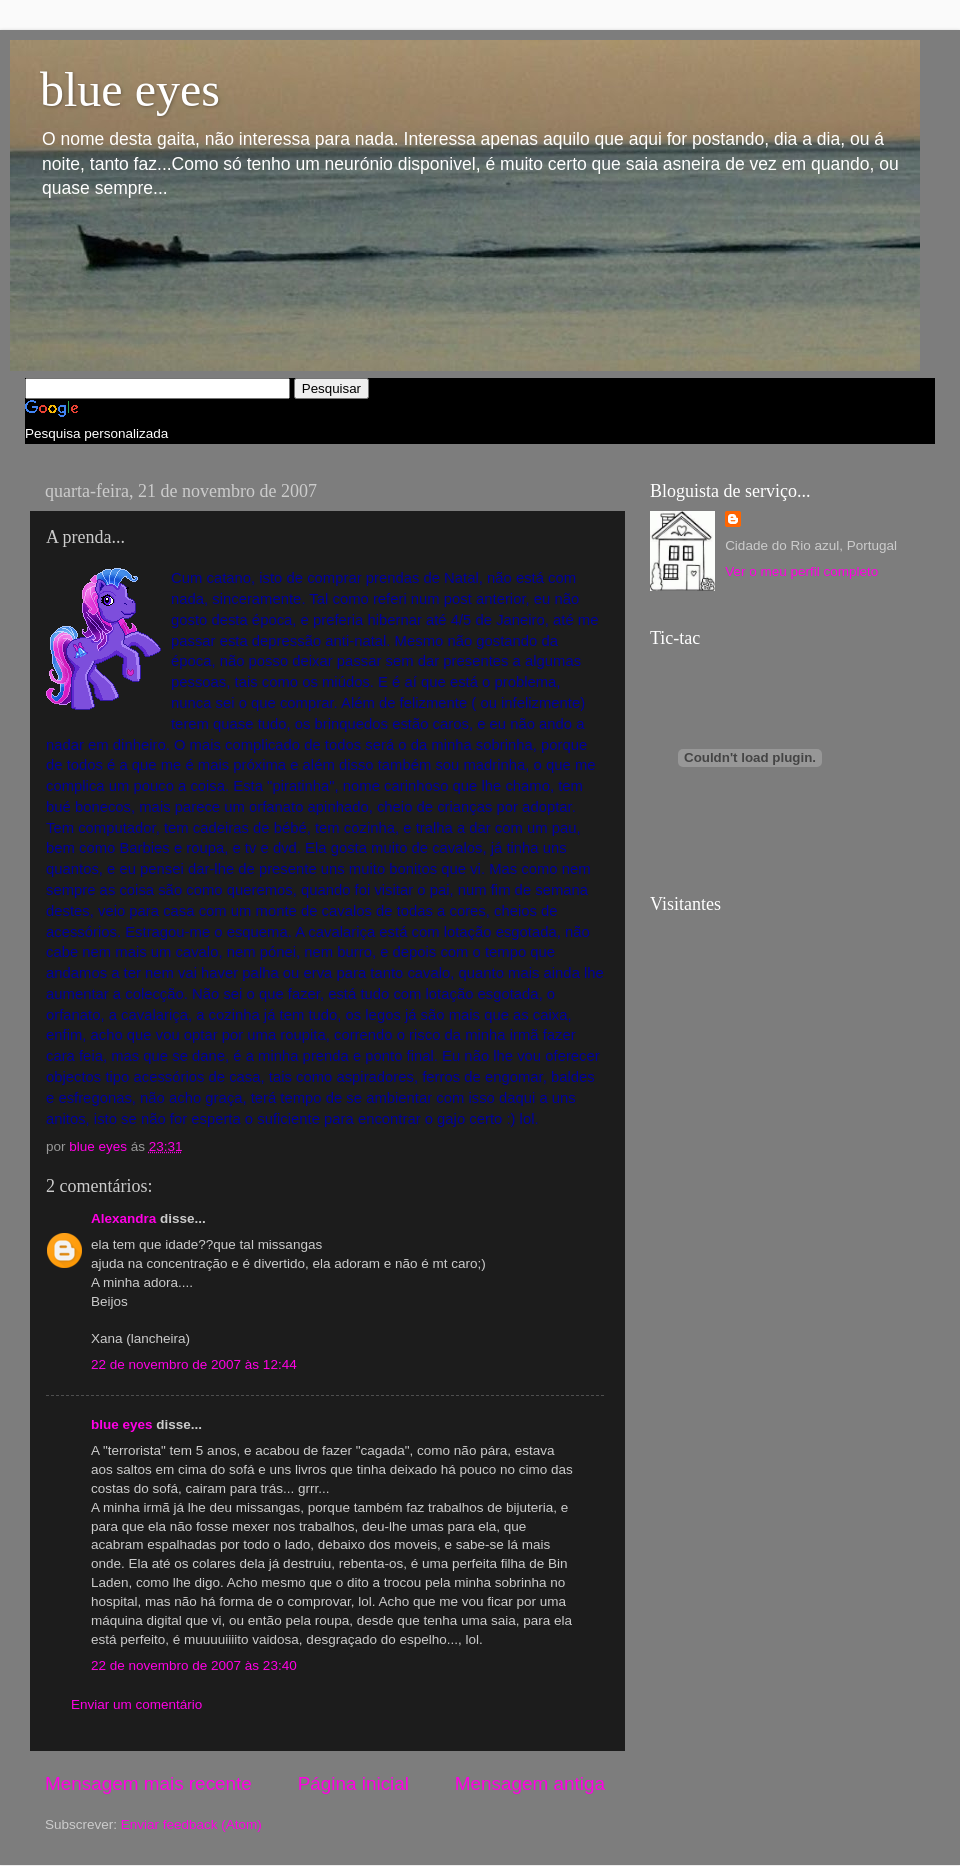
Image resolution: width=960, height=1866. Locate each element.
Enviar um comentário (136, 1704)
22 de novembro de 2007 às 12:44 (194, 1364)
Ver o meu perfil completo (801, 571)
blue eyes (130, 89)
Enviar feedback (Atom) (191, 1824)
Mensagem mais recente (148, 1783)
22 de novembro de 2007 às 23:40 (194, 1665)
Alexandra (123, 1218)
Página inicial (353, 1783)
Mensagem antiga (530, 1783)
